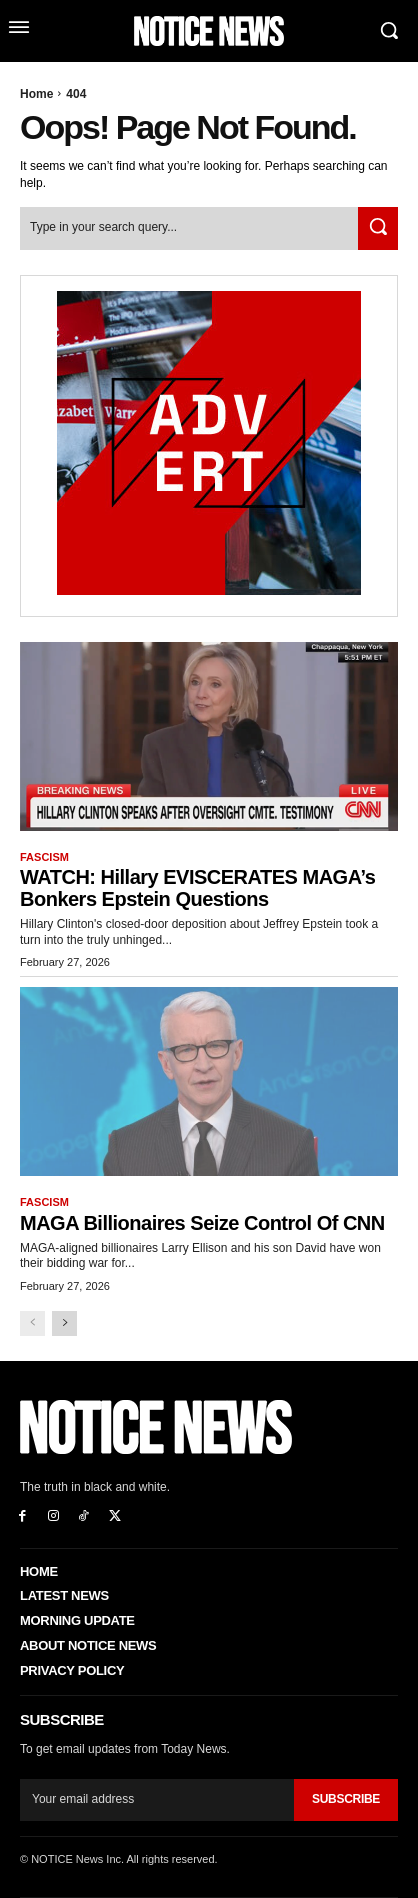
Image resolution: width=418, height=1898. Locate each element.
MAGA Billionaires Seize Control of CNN (202, 1223)
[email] (157, 1800)
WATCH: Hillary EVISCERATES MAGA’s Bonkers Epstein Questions (197, 888)
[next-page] (64, 1323)
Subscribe (346, 1799)
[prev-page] (32, 1323)
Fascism (44, 857)
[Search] (378, 228)
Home (36, 94)
